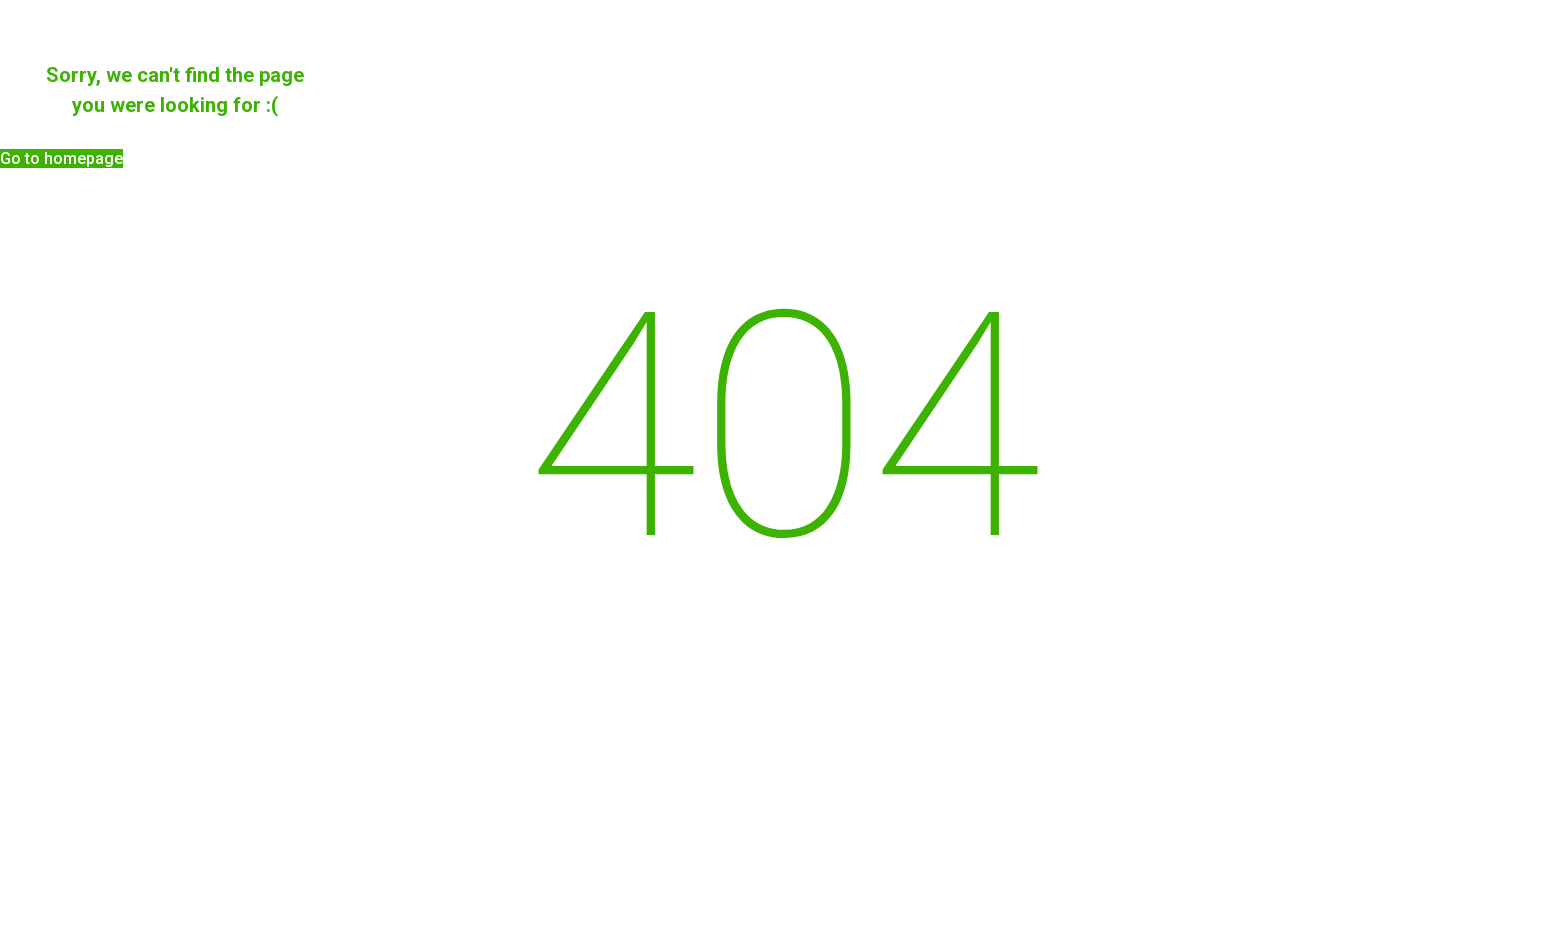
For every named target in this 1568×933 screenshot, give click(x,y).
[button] (61, 158)
